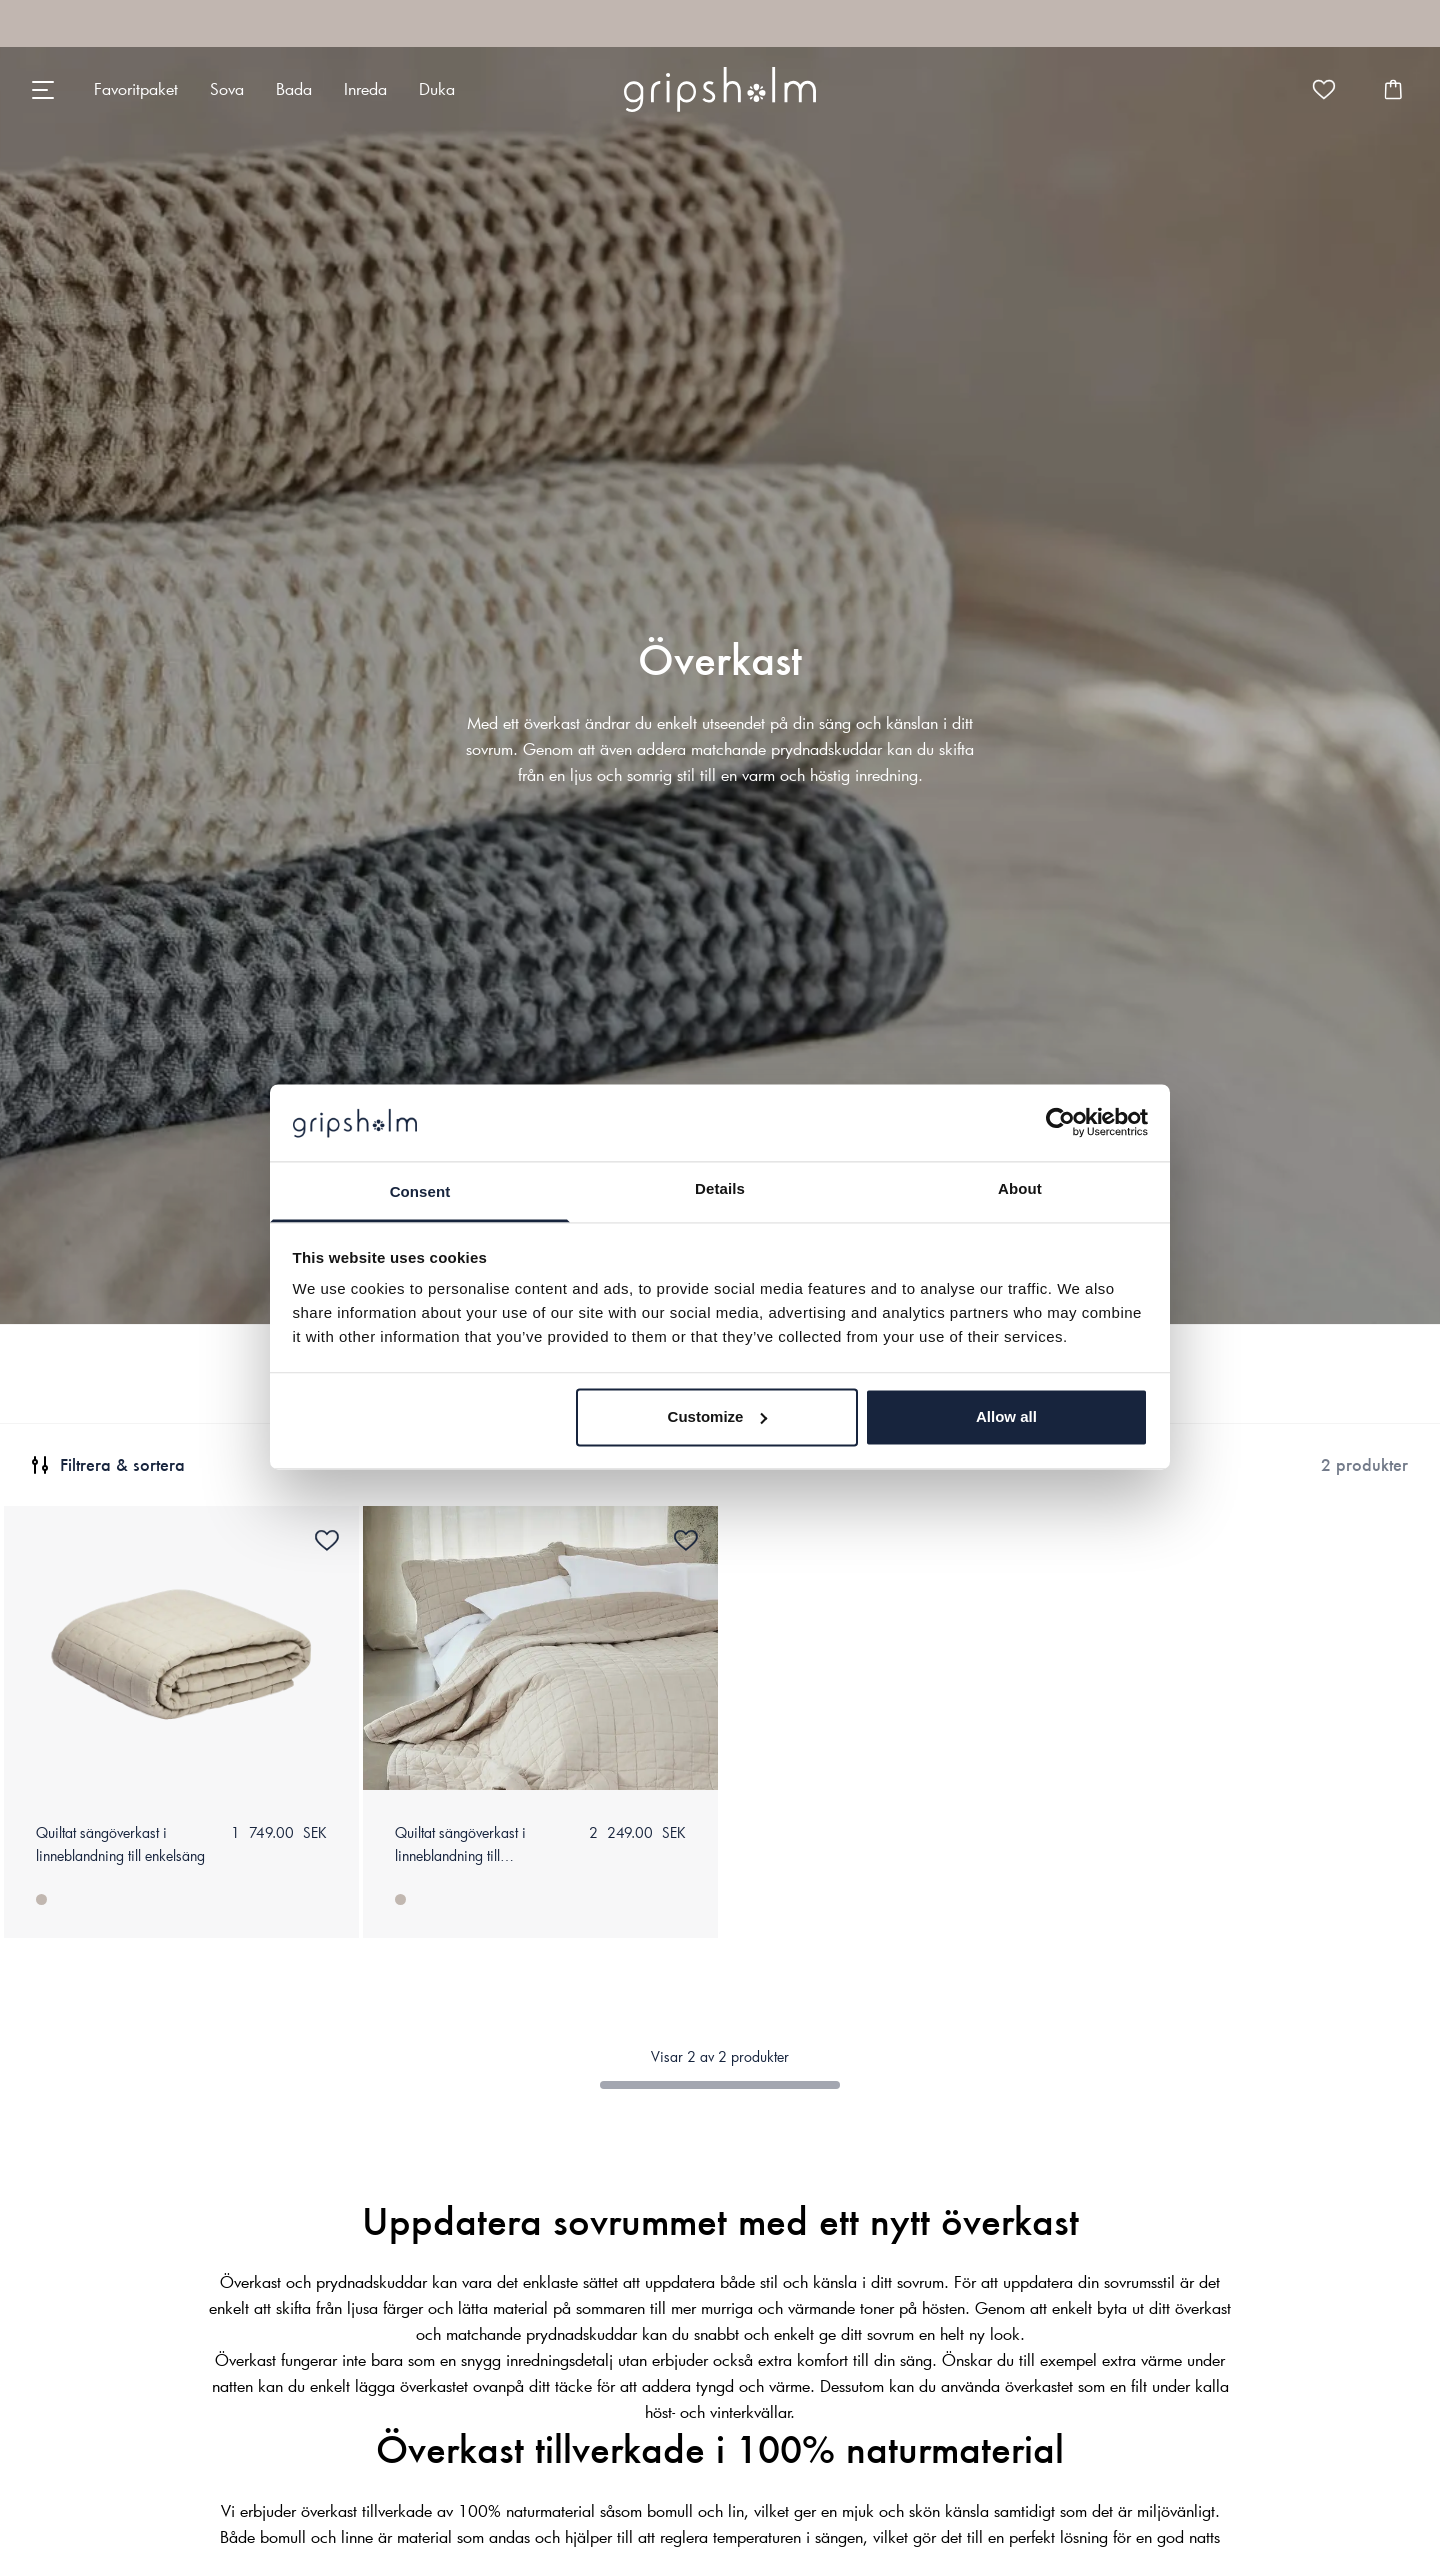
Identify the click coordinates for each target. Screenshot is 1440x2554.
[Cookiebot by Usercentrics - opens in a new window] (1060, 1123)
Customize (718, 1416)
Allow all (1006, 1416)
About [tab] (1020, 1188)
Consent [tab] (420, 1191)
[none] (136, 89)
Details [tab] (720, 1188)
